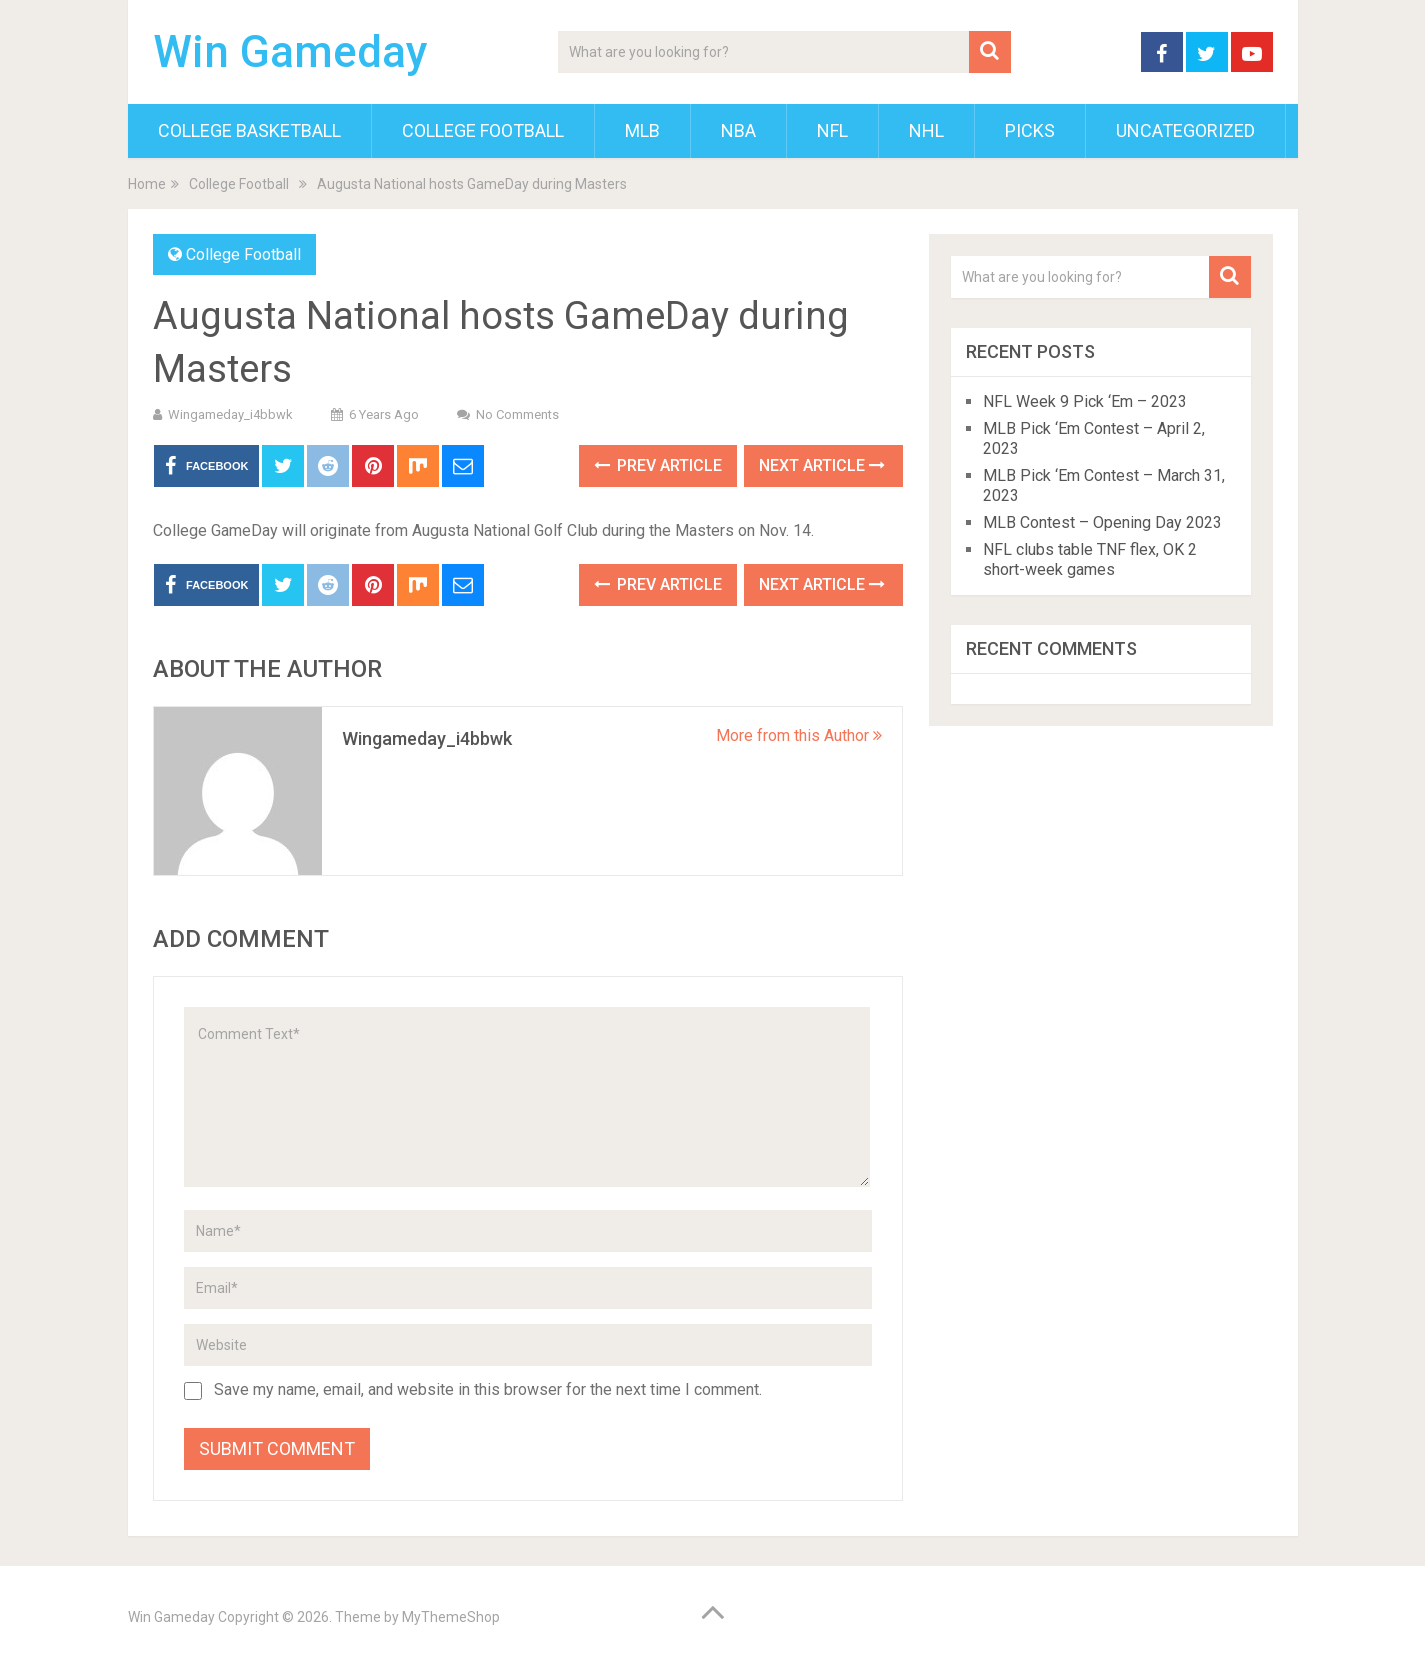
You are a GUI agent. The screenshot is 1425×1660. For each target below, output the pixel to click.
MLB (642, 130)
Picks (1030, 130)
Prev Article (658, 465)
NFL (832, 130)
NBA (738, 130)
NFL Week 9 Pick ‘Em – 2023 (1085, 401)
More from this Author (799, 735)
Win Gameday (290, 52)
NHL (926, 130)
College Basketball (249, 130)
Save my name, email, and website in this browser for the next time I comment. (488, 1389)
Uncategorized (1185, 130)
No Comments (517, 414)
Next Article (822, 465)
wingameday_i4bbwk (230, 414)
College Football (483, 130)
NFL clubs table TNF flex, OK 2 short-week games (1090, 559)
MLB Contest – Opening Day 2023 (1102, 522)
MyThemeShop (451, 1617)
